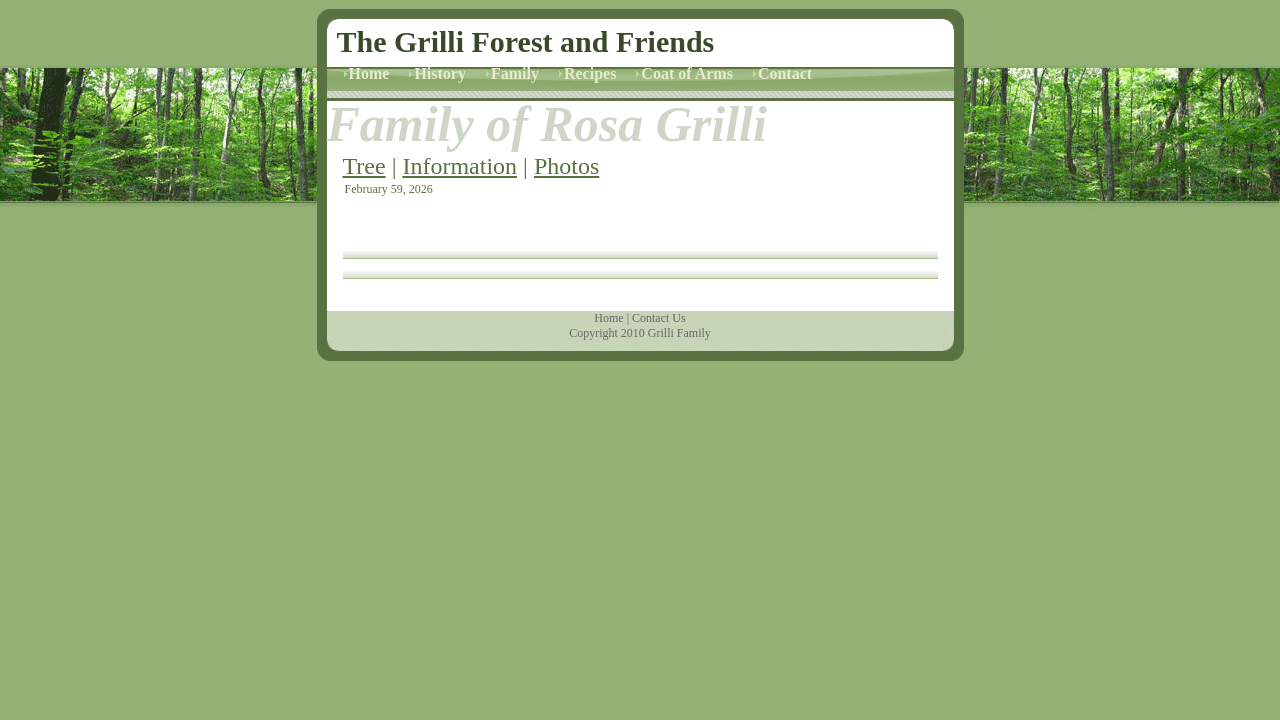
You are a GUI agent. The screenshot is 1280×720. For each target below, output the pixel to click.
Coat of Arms (687, 73)
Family (515, 73)
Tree (364, 166)
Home (369, 73)
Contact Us (659, 318)
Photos (566, 166)
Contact (785, 73)
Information (459, 166)
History (440, 73)
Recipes (590, 73)
